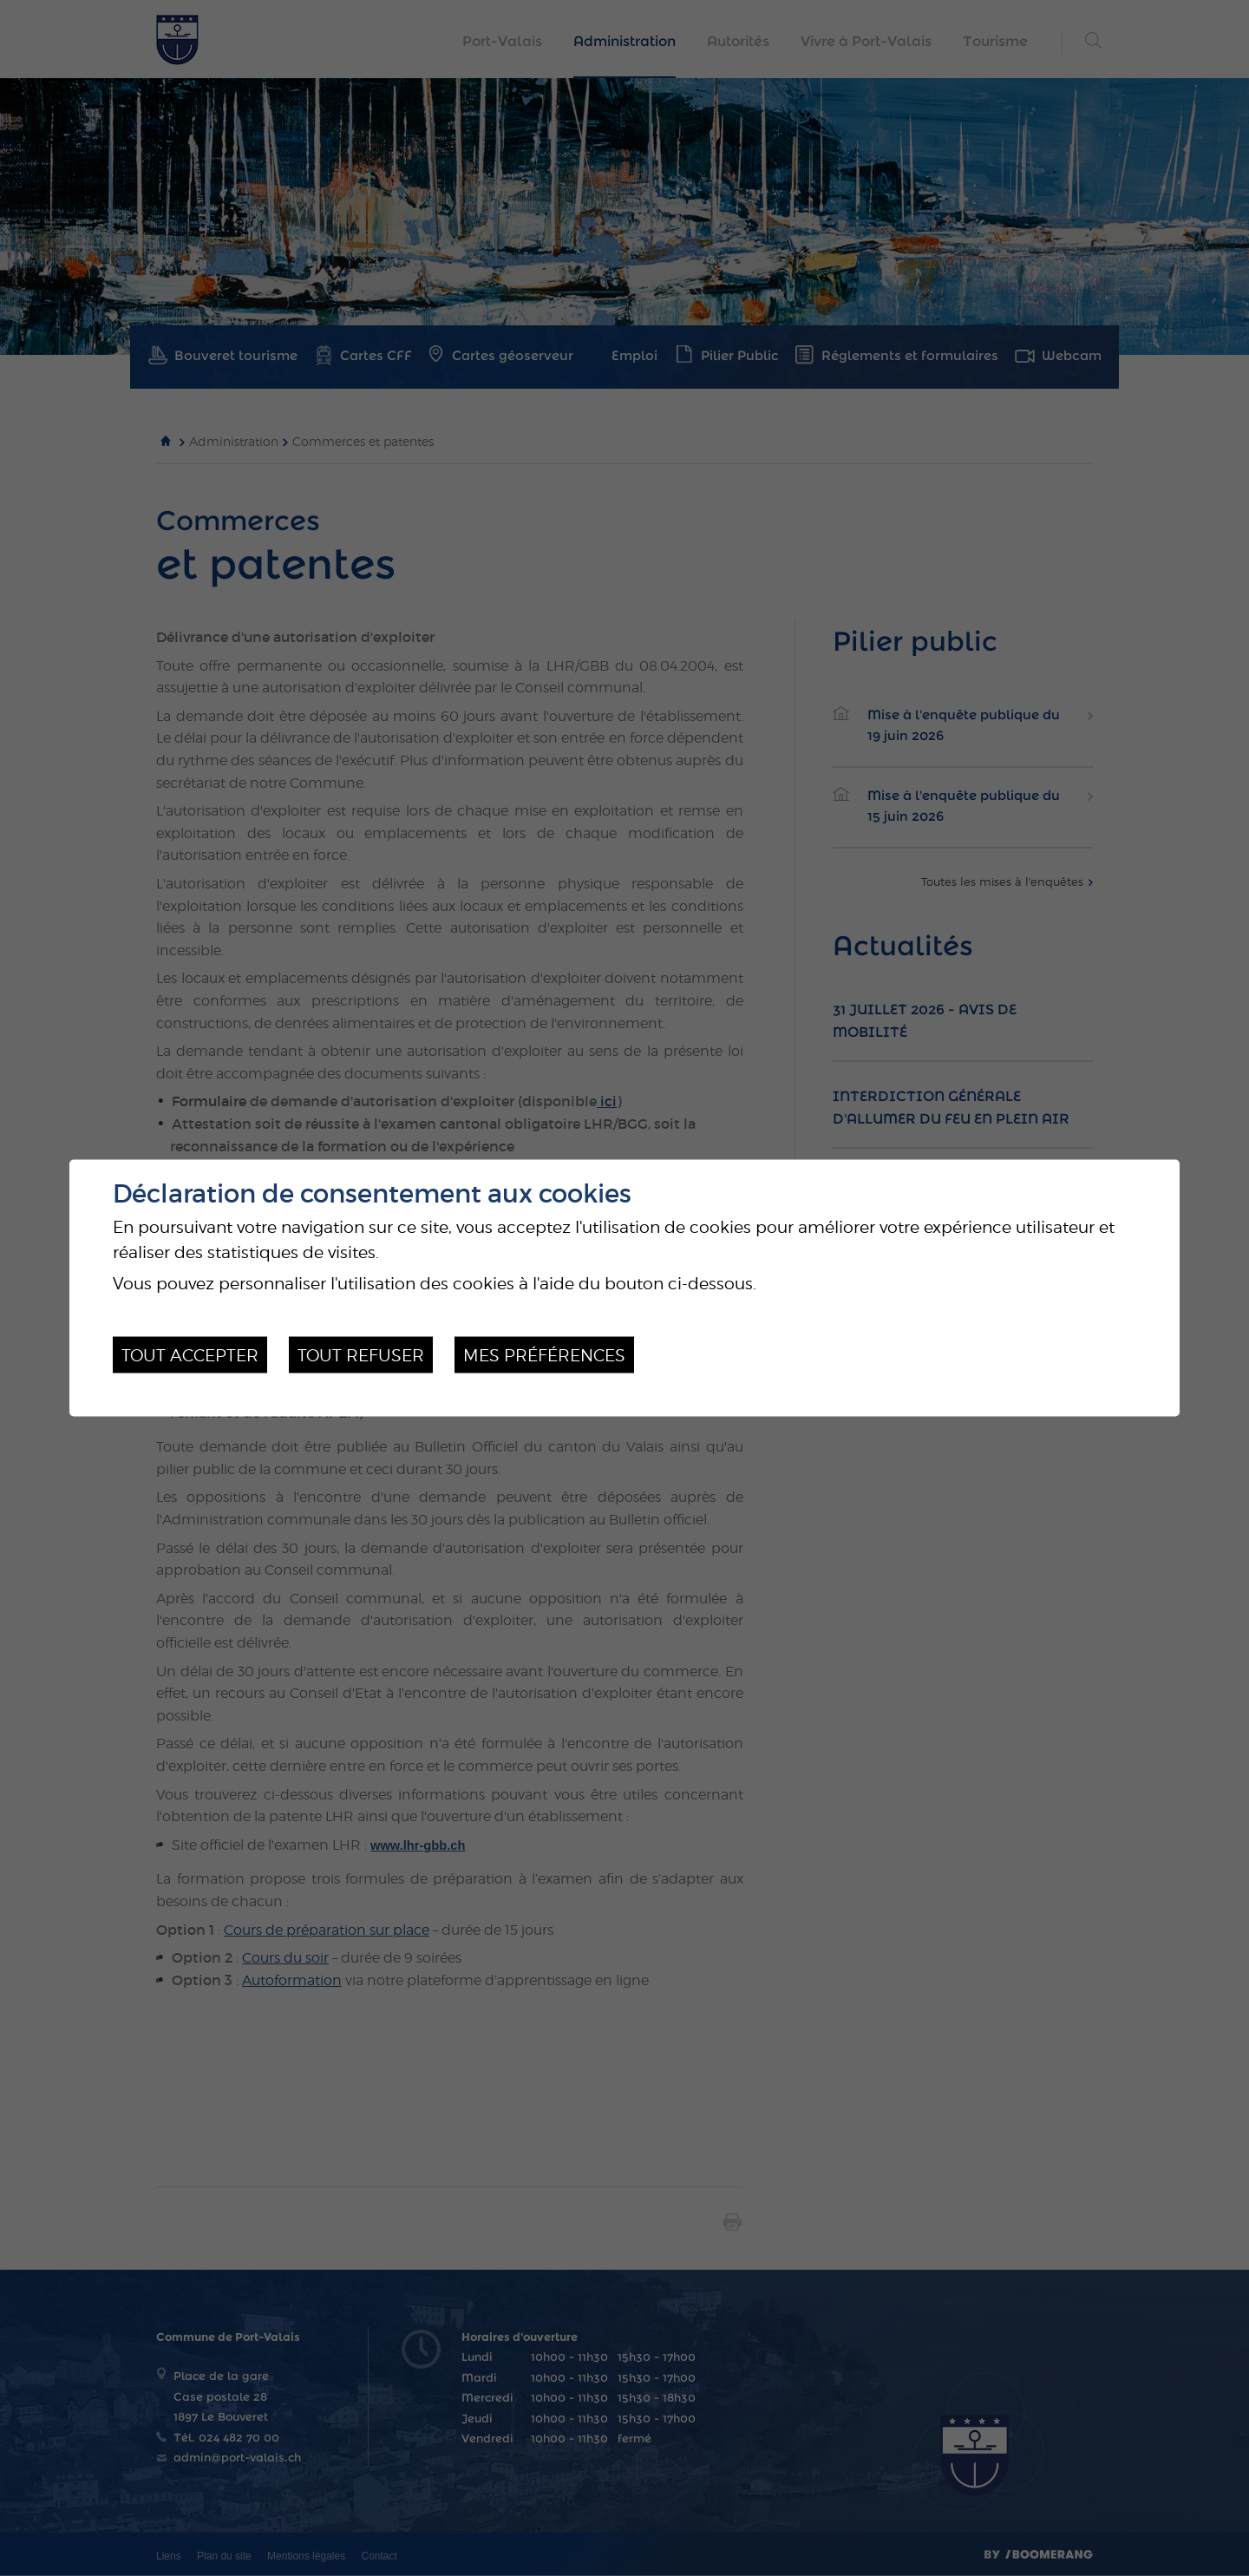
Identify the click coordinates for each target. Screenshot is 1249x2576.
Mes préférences (544, 1354)
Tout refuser (361, 1354)
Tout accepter (189, 1354)
